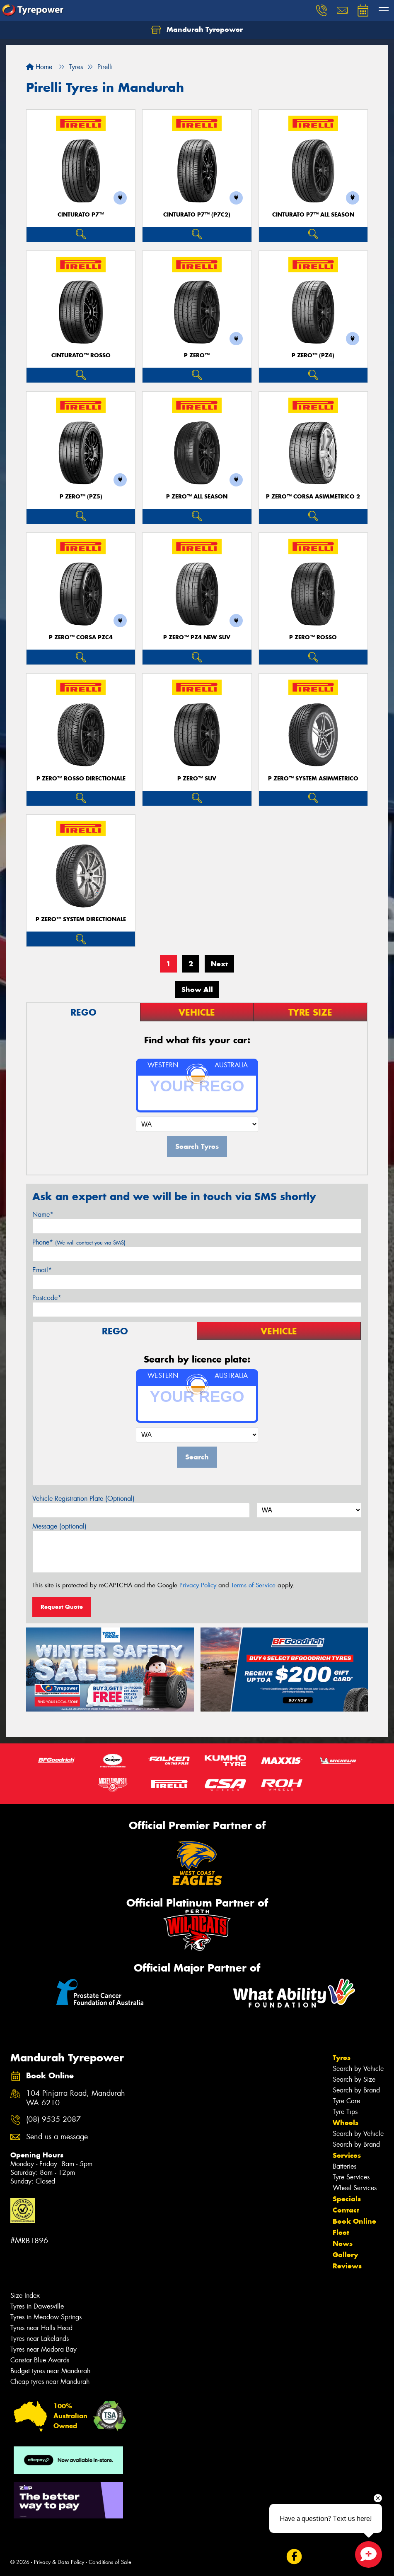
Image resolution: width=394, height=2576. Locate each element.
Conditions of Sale (110, 2562)
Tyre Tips (345, 2111)
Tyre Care (346, 2101)
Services (347, 2155)
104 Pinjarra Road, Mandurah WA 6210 (75, 2098)
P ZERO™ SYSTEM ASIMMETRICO (313, 778)
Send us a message (57, 2137)
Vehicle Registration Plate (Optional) (83, 1498)
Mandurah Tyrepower (197, 30)
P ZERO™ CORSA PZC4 (81, 637)
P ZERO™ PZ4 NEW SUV (196, 637)
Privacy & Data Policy (59, 2562)
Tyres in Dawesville (37, 2306)
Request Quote (62, 1607)
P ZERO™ (197, 355)
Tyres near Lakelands (39, 2338)
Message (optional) (59, 1526)
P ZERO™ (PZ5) (81, 496)
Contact (346, 2210)
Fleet (341, 2232)
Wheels (345, 2122)
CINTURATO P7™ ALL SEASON (313, 214)
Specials (347, 2198)
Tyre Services (351, 2177)
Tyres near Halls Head (41, 2327)
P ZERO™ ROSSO (313, 637)
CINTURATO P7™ (81, 214)
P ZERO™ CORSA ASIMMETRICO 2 (313, 496)
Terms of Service (253, 1585)
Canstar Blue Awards (39, 2360)
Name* (42, 1214)
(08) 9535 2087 (53, 2119)
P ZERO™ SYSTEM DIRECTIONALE (81, 919)
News (343, 2243)
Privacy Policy (197, 1585)
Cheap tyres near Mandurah (49, 2381)
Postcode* (46, 1297)
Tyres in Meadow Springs (46, 2317)
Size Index (25, 2295)
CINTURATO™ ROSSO (81, 355)
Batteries (344, 2166)
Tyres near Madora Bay (43, 2349)
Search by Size (354, 2079)
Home (39, 67)
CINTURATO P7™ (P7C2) (196, 214)
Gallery (345, 2254)
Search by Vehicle (358, 2068)
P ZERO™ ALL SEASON (196, 496)
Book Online (354, 2221)
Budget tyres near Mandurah (50, 2371)
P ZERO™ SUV (196, 778)
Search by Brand (356, 2090)
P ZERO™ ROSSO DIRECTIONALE (81, 778)
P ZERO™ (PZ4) (313, 355)
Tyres (341, 2057)
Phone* (79, 1242)
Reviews (347, 2265)
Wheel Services (355, 2188)
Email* (42, 1270)
